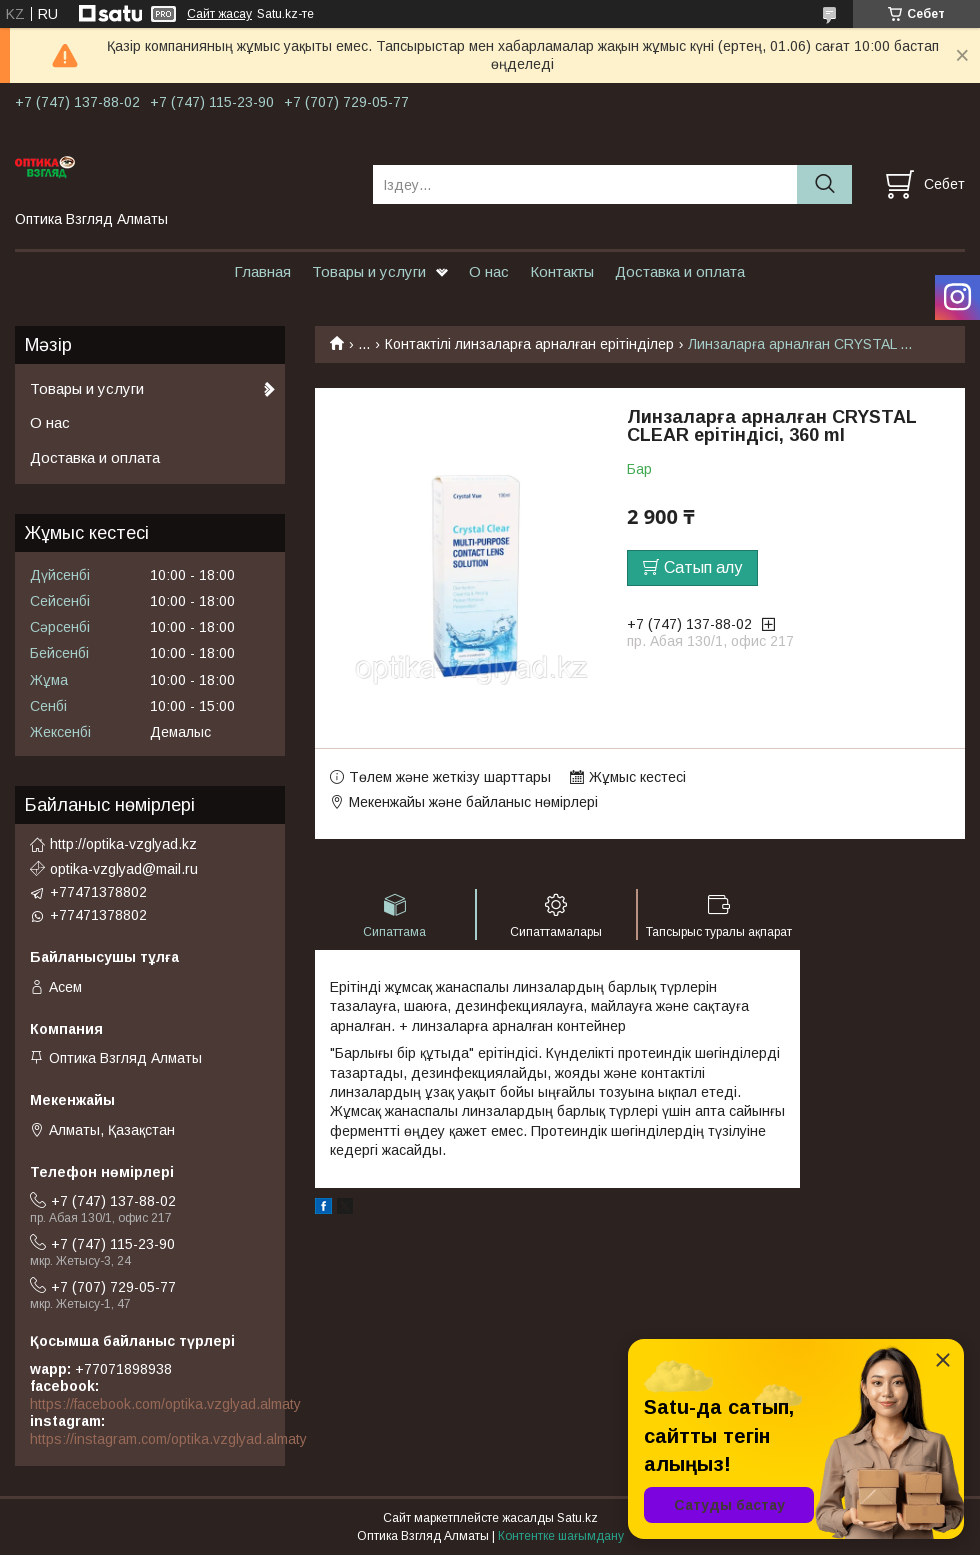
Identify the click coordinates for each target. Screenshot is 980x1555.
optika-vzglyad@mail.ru (124, 869)
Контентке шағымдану (561, 1536)
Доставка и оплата (680, 271)
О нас (489, 271)
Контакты (562, 271)
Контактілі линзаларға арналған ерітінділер (529, 344)
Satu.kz (577, 1518)
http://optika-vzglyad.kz (123, 844)
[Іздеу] (824, 184)
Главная (262, 271)
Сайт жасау (219, 14)
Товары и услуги (369, 271)
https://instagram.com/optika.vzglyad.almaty (168, 1439)
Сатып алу (703, 567)
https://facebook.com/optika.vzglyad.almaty (165, 1404)
